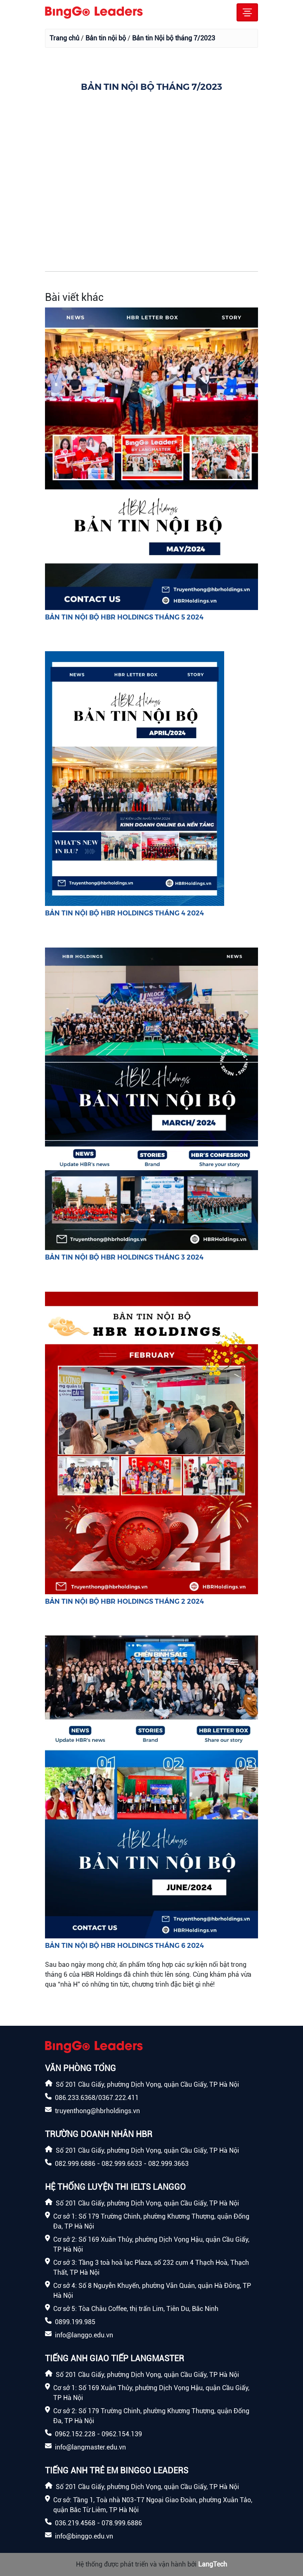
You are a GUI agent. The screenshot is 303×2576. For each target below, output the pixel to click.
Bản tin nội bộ (105, 38)
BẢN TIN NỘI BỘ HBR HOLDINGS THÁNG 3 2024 (124, 1257)
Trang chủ (64, 38)
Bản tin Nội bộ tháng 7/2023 (173, 38)
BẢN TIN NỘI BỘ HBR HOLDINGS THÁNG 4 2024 (124, 912)
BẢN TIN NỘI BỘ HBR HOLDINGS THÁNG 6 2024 (124, 1945)
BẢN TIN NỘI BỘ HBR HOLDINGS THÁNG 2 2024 (124, 1601)
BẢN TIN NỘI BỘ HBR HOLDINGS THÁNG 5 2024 (124, 617)
